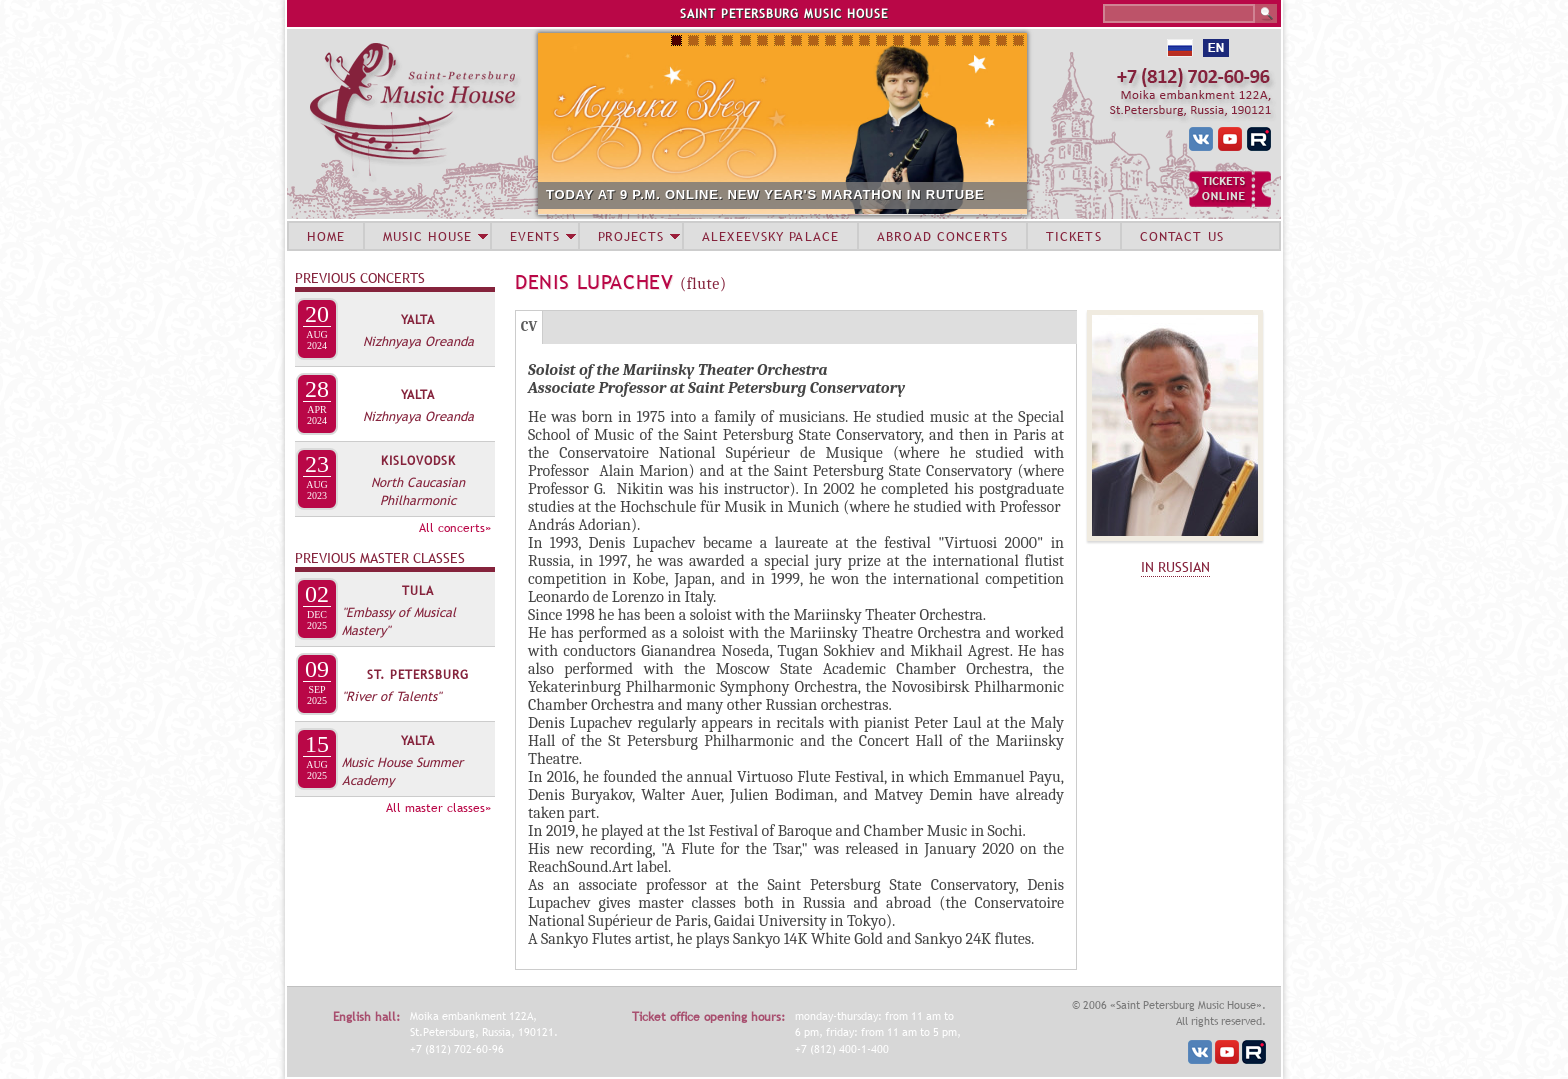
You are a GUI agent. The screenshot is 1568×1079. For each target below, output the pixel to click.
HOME (326, 236)
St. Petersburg (418, 675)
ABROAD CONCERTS (942, 236)
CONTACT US (1182, 236)
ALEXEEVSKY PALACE (770, 236)
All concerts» (455, 528)
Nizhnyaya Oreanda (418, 341)
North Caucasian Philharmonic (418, 491)
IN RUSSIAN (1175, 567)
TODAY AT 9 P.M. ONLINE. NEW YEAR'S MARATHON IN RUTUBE (765, 194)
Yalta (418, 320)
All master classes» (438, 808)
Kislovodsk (418, 461)
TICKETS (1074, 236)
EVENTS (535, 236)
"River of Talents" (391, 696)
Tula (418, 591)
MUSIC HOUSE (427, 236)
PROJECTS (631, 236)
